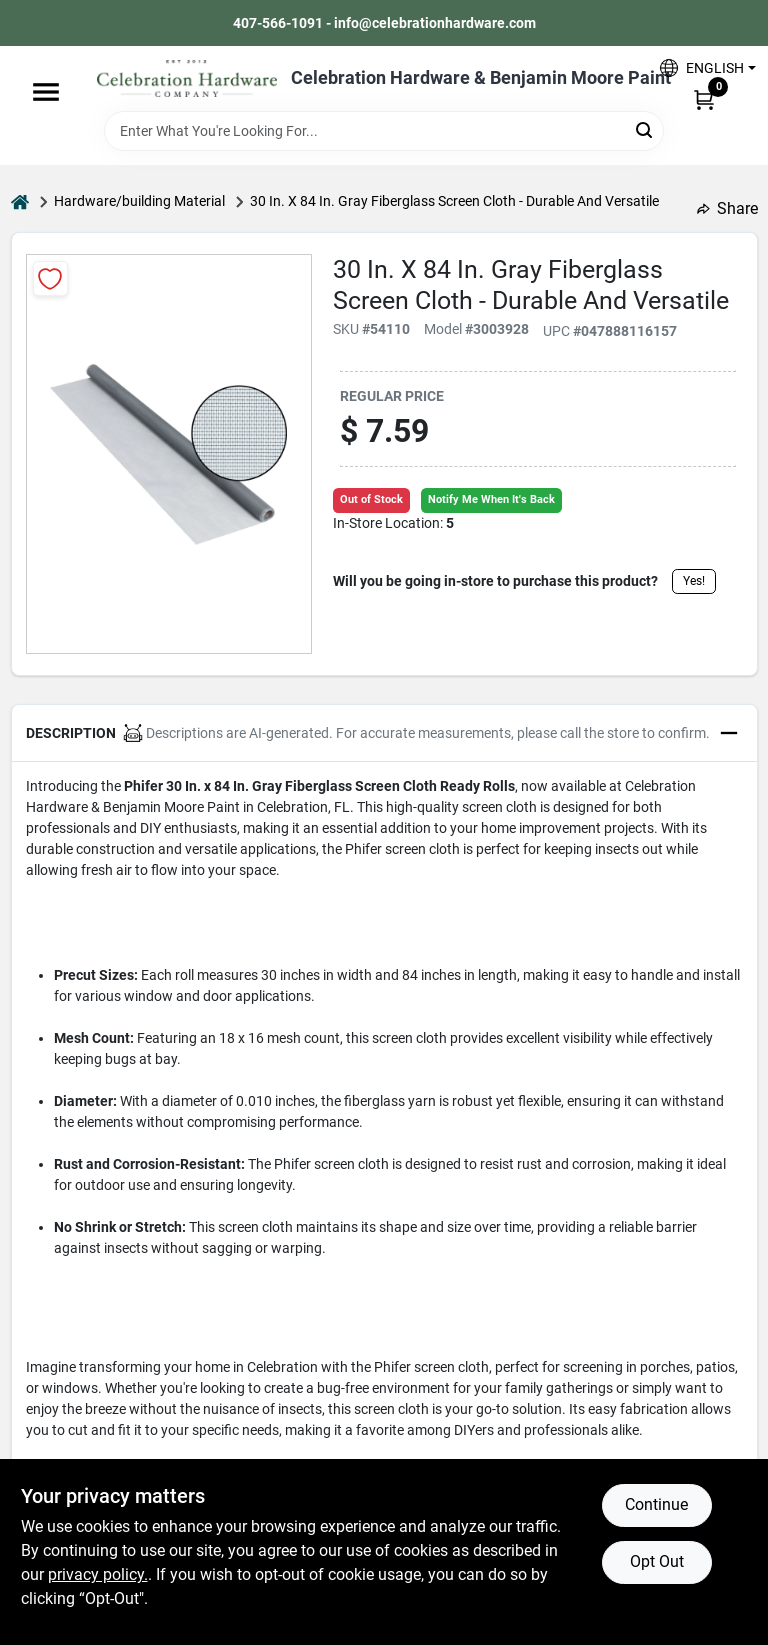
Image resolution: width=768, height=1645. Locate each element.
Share (727, 208)
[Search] (645, 129)
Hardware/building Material (139, 201)
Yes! (694, 581)
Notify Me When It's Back (491, 499)
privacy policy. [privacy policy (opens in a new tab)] (98, 1574)
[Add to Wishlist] (50, 278)
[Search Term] (384, 131)
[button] (700, 67)
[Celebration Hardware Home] (187, 78)
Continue (656, 1504)
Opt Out (657, 1561)
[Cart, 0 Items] (704, 99)
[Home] (20, 201)
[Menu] (46, 92)
